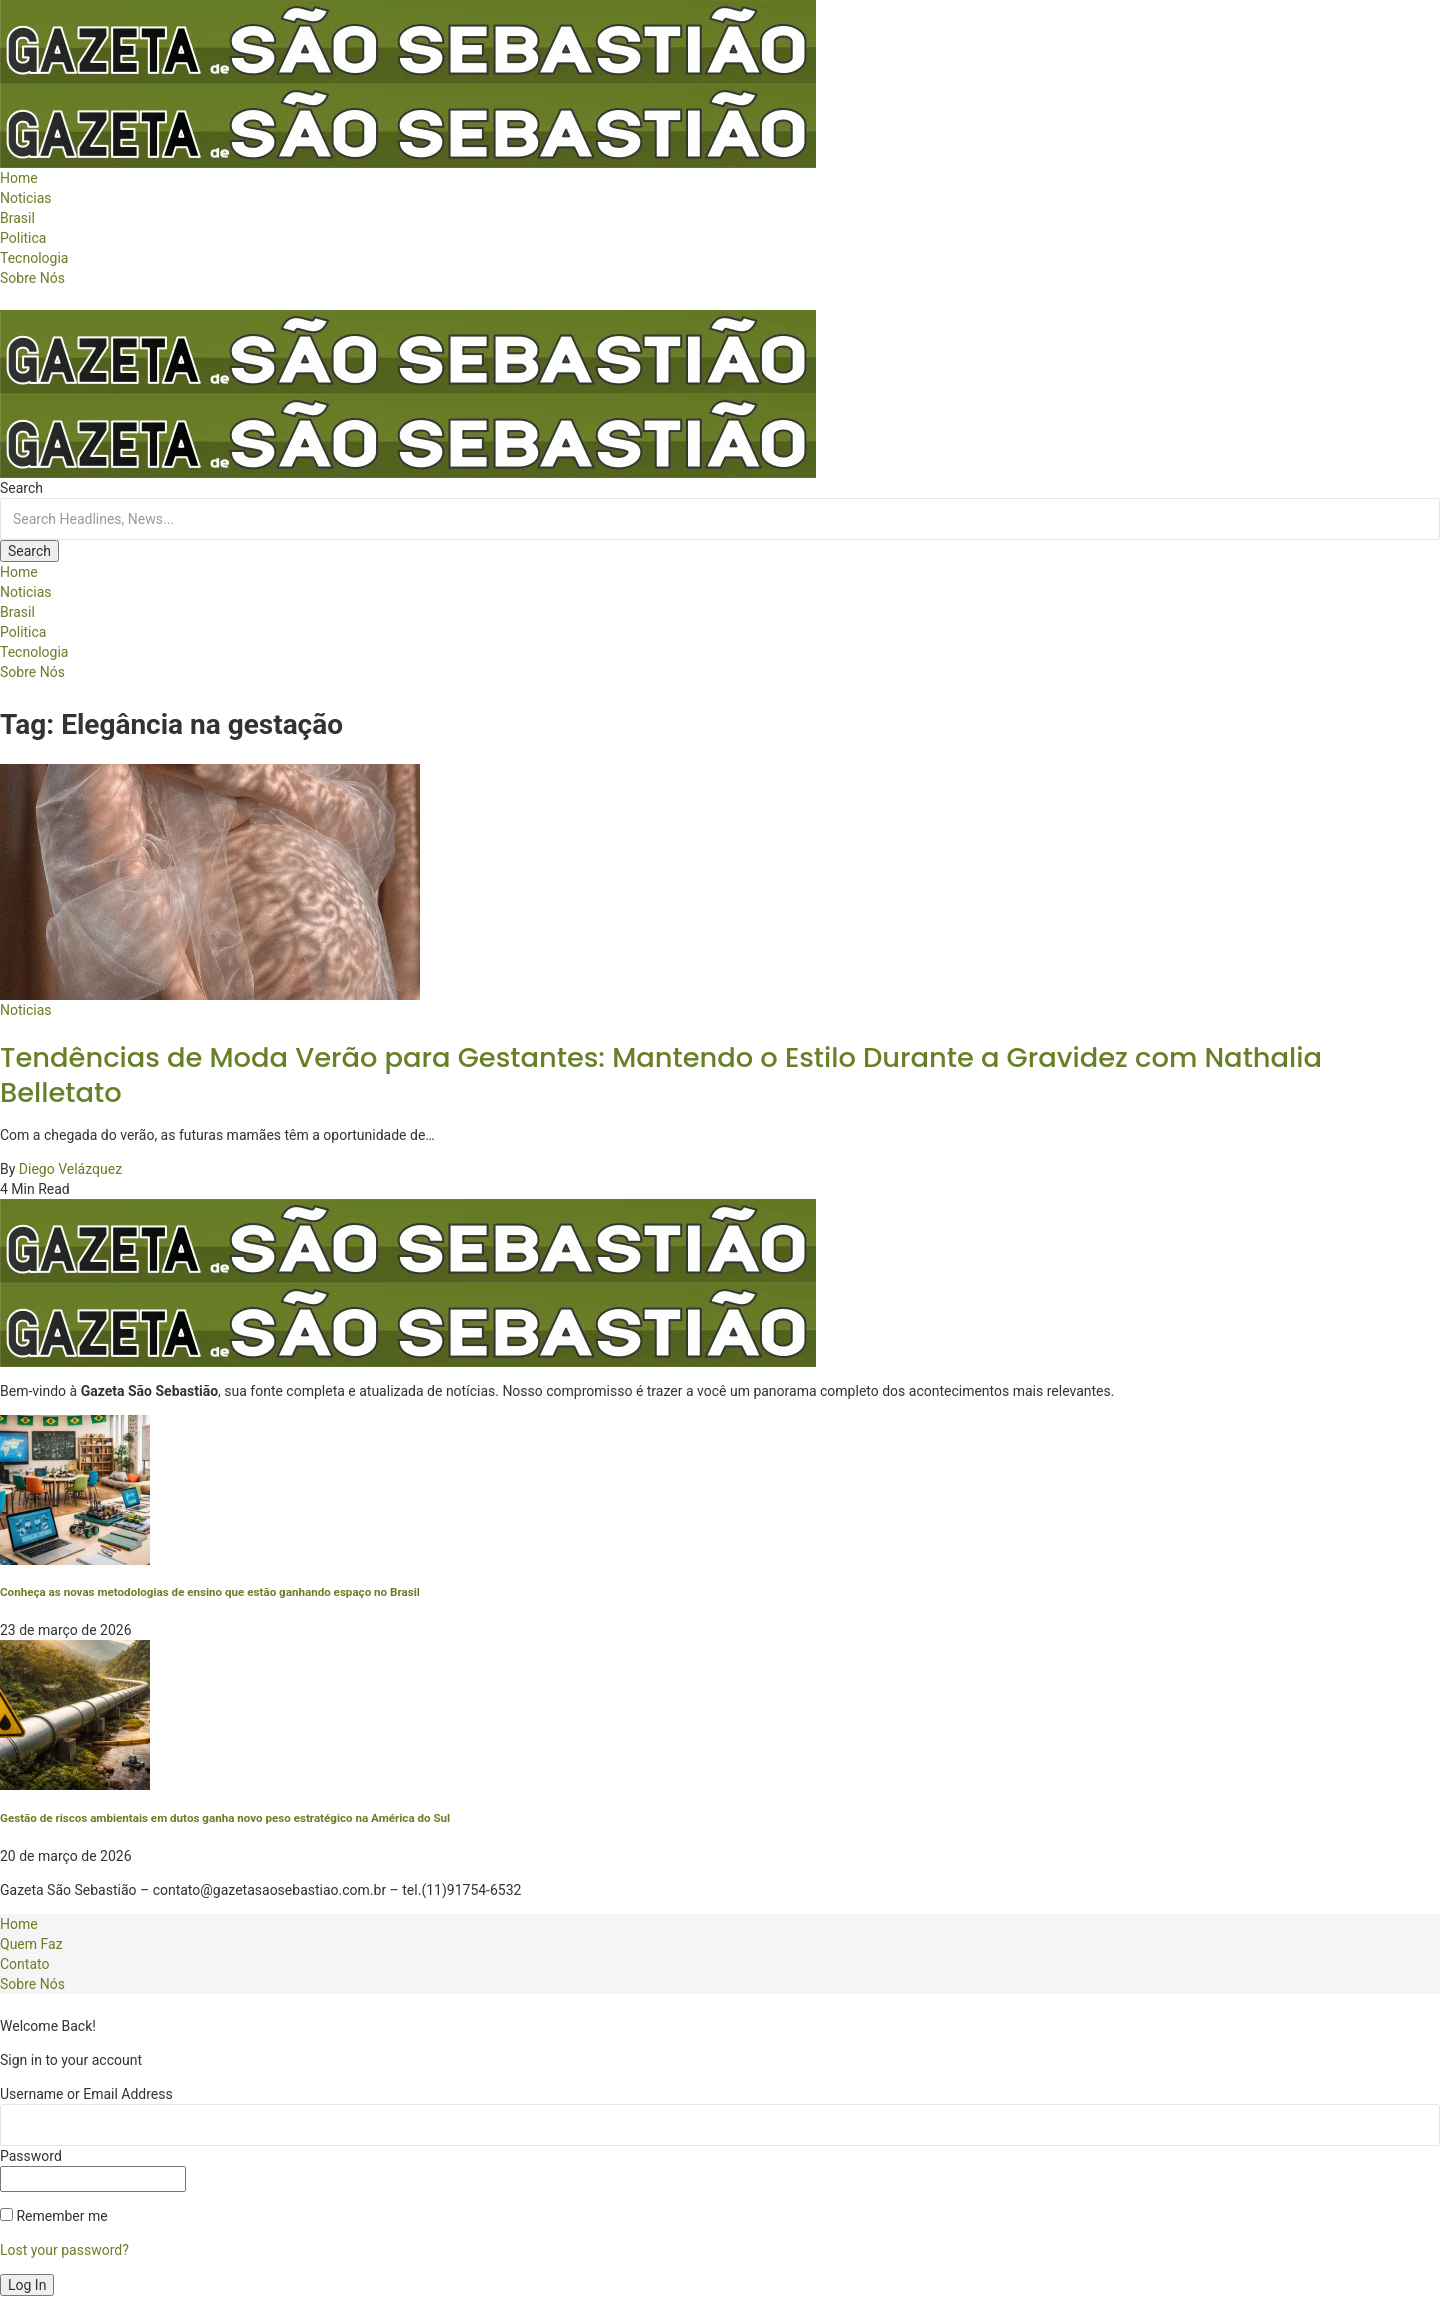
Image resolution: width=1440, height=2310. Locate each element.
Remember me (54, 2216)
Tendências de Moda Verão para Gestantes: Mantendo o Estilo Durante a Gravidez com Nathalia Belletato (661, 1075)
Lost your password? (64, 2250)
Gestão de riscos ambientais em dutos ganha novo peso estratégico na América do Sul (225, 1818)
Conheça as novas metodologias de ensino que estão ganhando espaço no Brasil (210, 1592)
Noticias (26, 1010)
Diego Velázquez (70, 1169)
